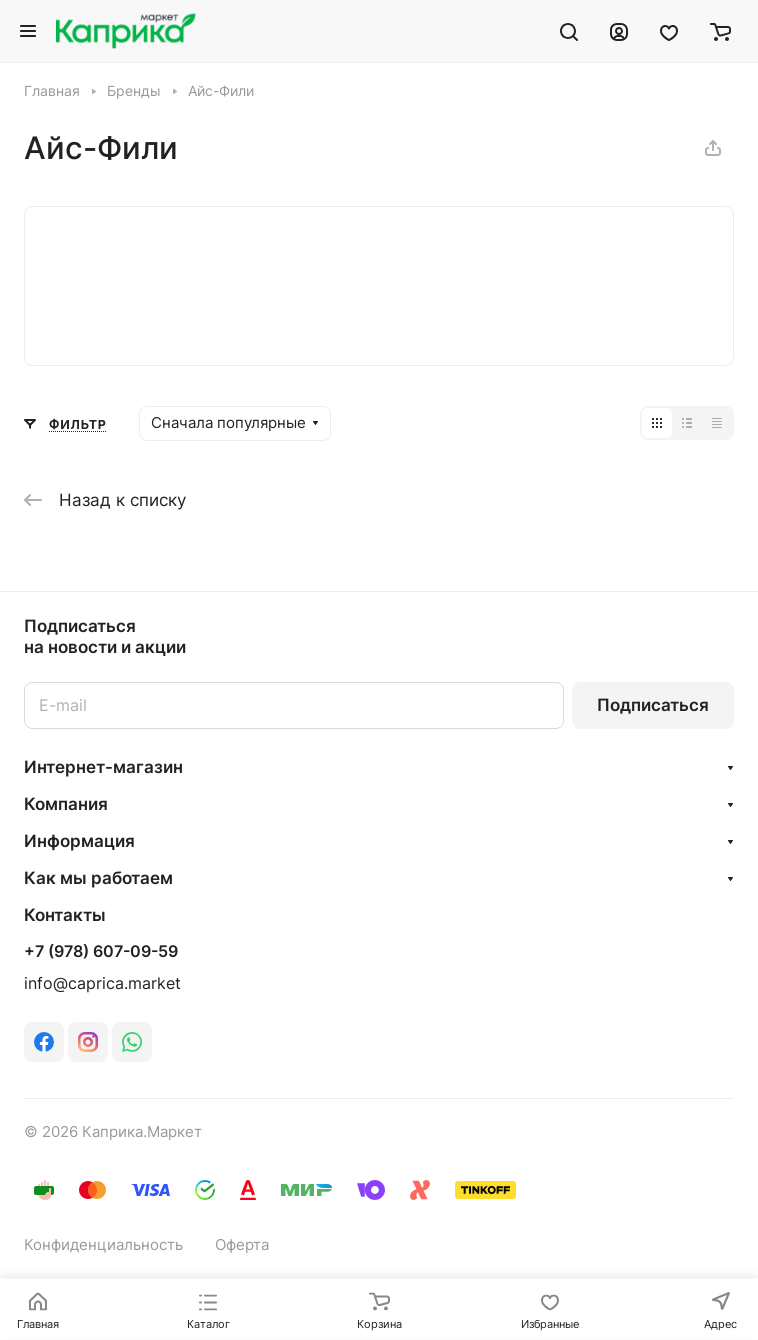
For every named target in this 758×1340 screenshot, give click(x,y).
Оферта (242, 1245)
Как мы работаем (98, 878)
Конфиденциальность (103, 1245)
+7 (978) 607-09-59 (101, 952)
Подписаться (653, 705)
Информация (79, 841)
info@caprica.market (102, 983)
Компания (66, 804)
